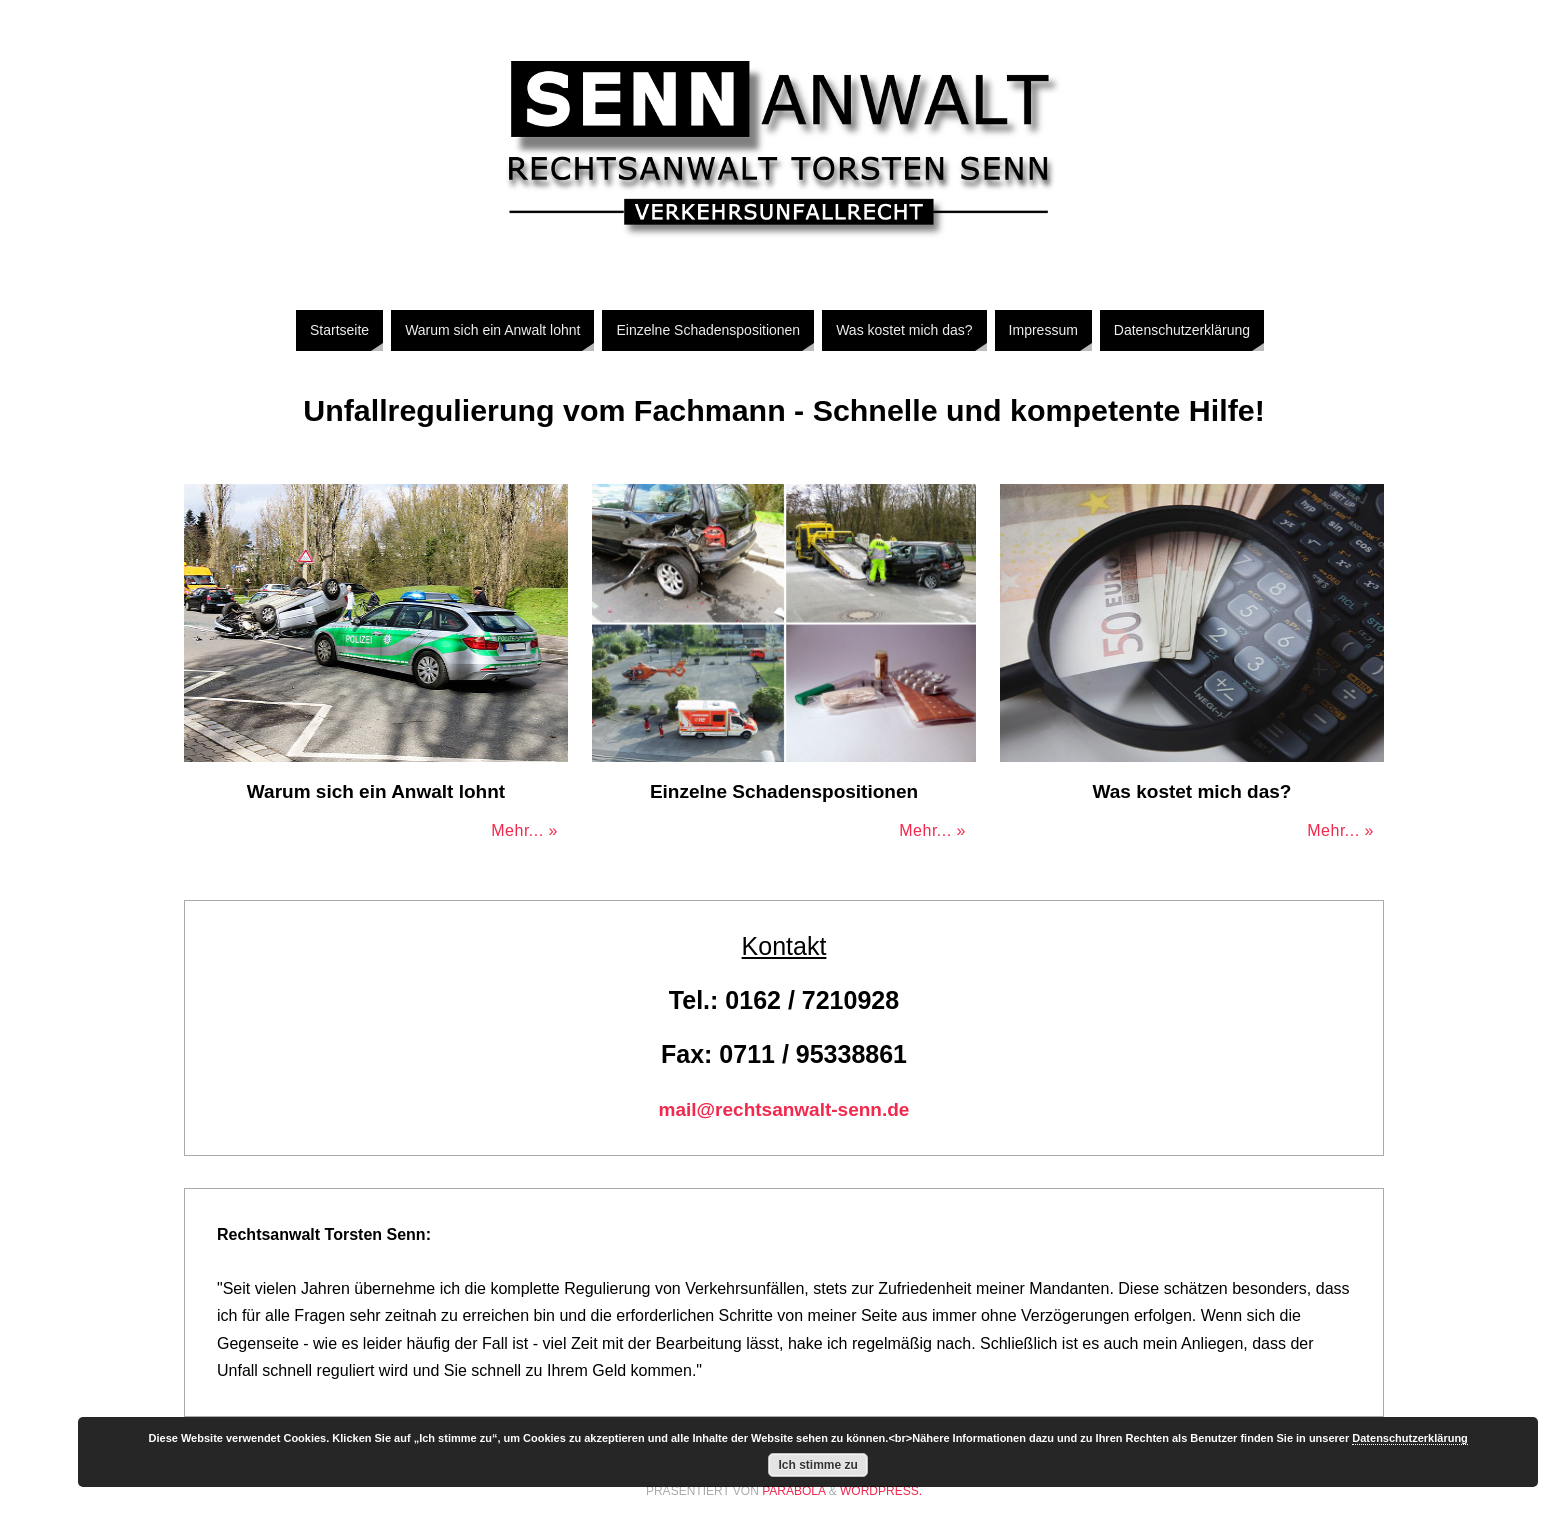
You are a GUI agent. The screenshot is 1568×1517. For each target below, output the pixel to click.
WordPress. (881, 1491)
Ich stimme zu (818, 1465)
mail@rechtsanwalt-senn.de (784, 1109)
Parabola (793, 1491)
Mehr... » (524, 830)
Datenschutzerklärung (1410, 1438)
